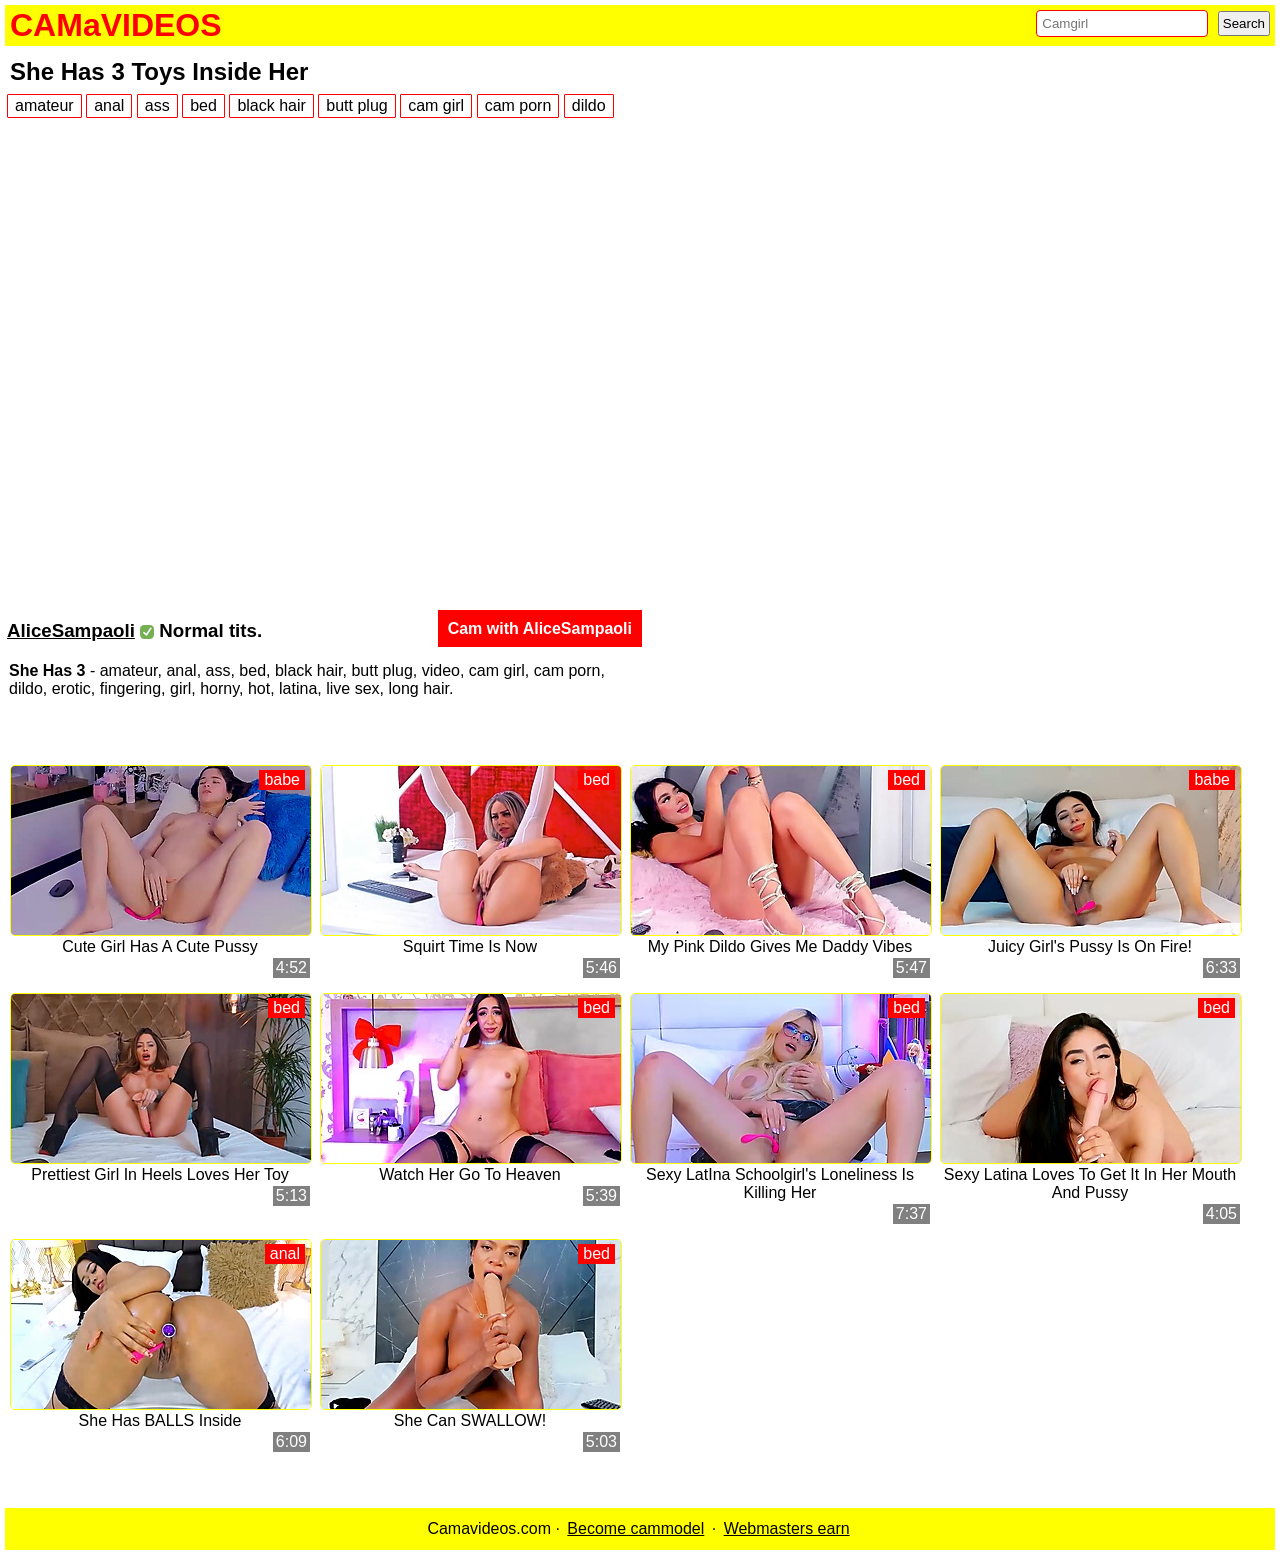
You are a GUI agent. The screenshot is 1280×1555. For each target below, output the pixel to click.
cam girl (436, 105)
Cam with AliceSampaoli (540, 628)
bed (203, 105)
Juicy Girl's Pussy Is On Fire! (1090, 946)
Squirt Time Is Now (470, 946)
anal (109, 105)
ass (157, 105)
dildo (589, 105)
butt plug (356, 105)
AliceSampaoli (71, 630)
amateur (44, 105)
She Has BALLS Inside (160, 1420)
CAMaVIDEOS (116, 25)
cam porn (518, 105)
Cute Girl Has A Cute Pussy (160, 946)
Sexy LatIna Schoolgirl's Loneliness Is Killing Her (780, 1183)
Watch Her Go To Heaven (469, 1174)
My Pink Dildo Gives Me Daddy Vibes (780, 946)
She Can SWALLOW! (470, 1420)
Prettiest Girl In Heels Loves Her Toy (160, 1174)
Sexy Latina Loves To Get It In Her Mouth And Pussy (1090, 1183)
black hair (271, 105)
